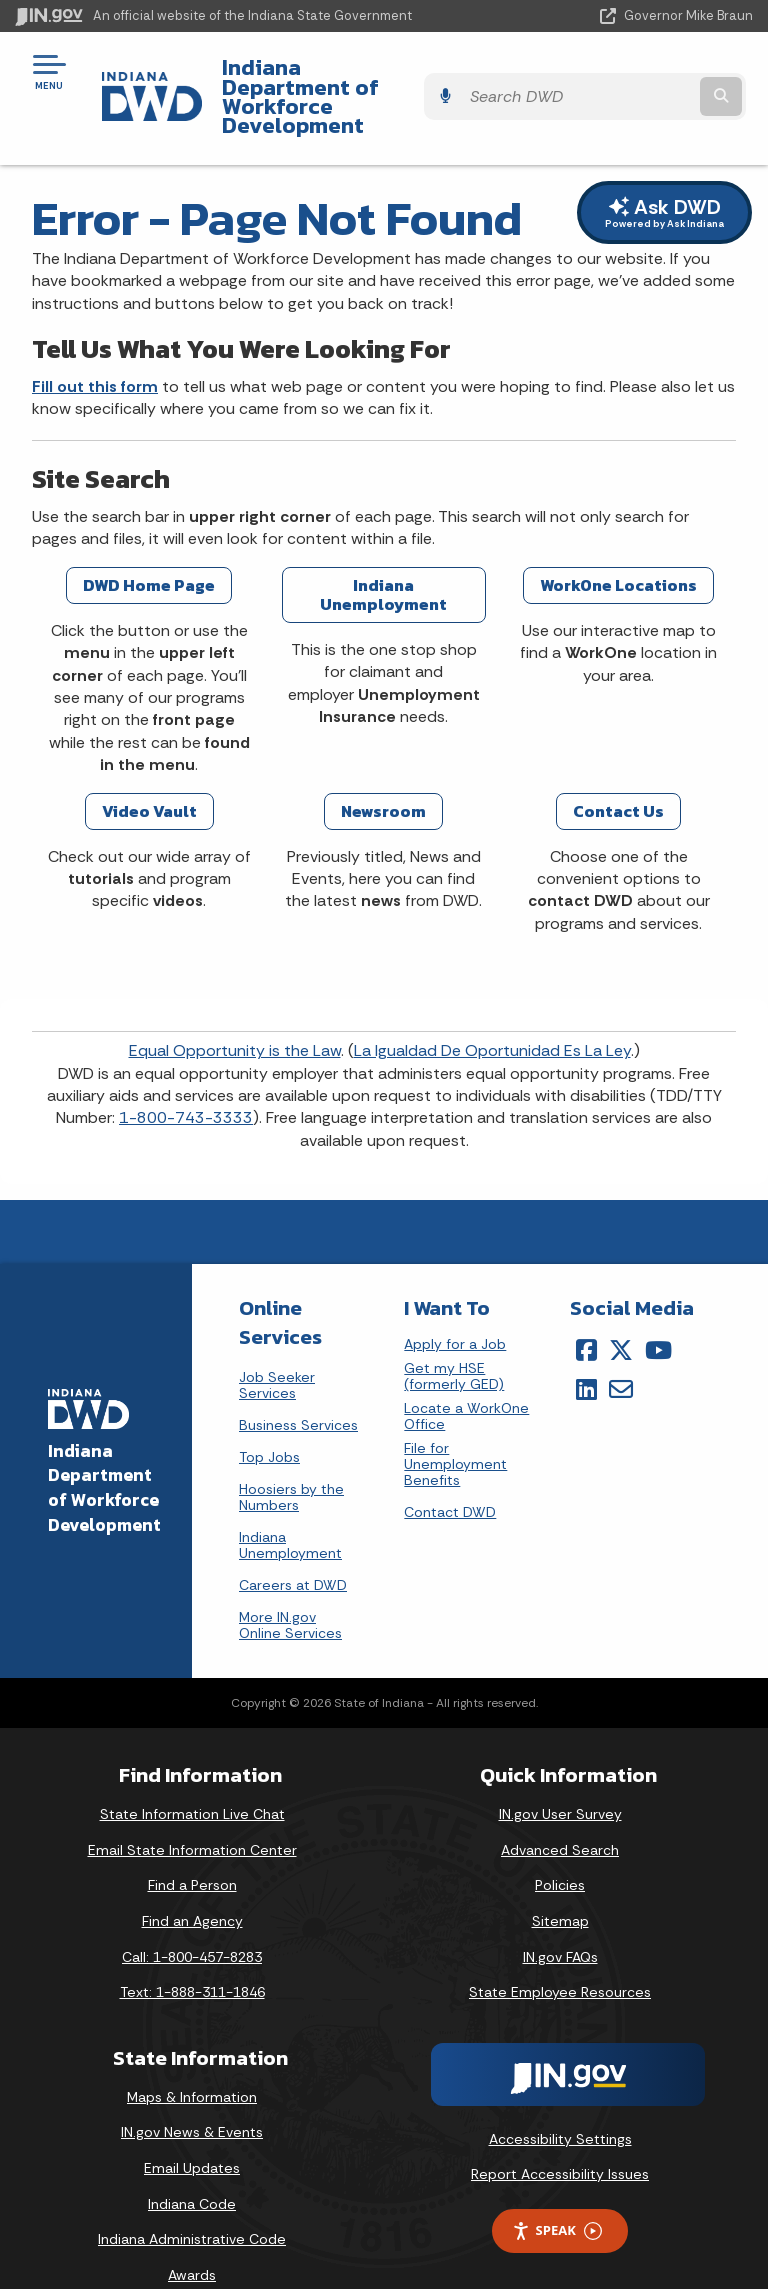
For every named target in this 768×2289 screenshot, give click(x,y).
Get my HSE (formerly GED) (454, 1339)
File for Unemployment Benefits (455, 1427)
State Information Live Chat (192, 1777)
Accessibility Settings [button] (560, 2102)
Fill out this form (95, 349)
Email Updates (192, 2131)
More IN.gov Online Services (290, 1589)
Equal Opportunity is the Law (235, 1014)
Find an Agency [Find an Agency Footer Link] (192, 1884)
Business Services (298, 1389)
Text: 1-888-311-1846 (192, 1955)
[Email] (621, 1352)
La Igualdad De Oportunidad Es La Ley (492, 1014)
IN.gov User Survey (560, 1777)
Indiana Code (192, 2167)
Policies (560, 1849)
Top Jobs (269, 1421)
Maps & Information (192, 2060)
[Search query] (645, 79)
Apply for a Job (455, 1307)
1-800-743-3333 (186, 1081)
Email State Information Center (192, 1813)
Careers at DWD (293, 1549)
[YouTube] (658, 1313)
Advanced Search (560, 1813)
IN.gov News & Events (192, 2096)
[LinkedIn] (586, 1352)
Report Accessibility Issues (560, 2138)
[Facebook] (586, 1313)
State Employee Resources (560, 1955)
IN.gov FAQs (560, 1920)
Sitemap (560, 1884)
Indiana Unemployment (290, 1509)
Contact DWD (450, 1475)
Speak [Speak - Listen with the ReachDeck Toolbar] (557, 2193)
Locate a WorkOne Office (466, 1379)
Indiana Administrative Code (192, 2202)
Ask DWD (664, 175)
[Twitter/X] (621, 1313)
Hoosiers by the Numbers (291, 1461)
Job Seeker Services (277, 1349)
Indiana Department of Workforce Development (339, 78)
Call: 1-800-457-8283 (192, 1920)
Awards (192, 2238)
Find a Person (192, 1849)
